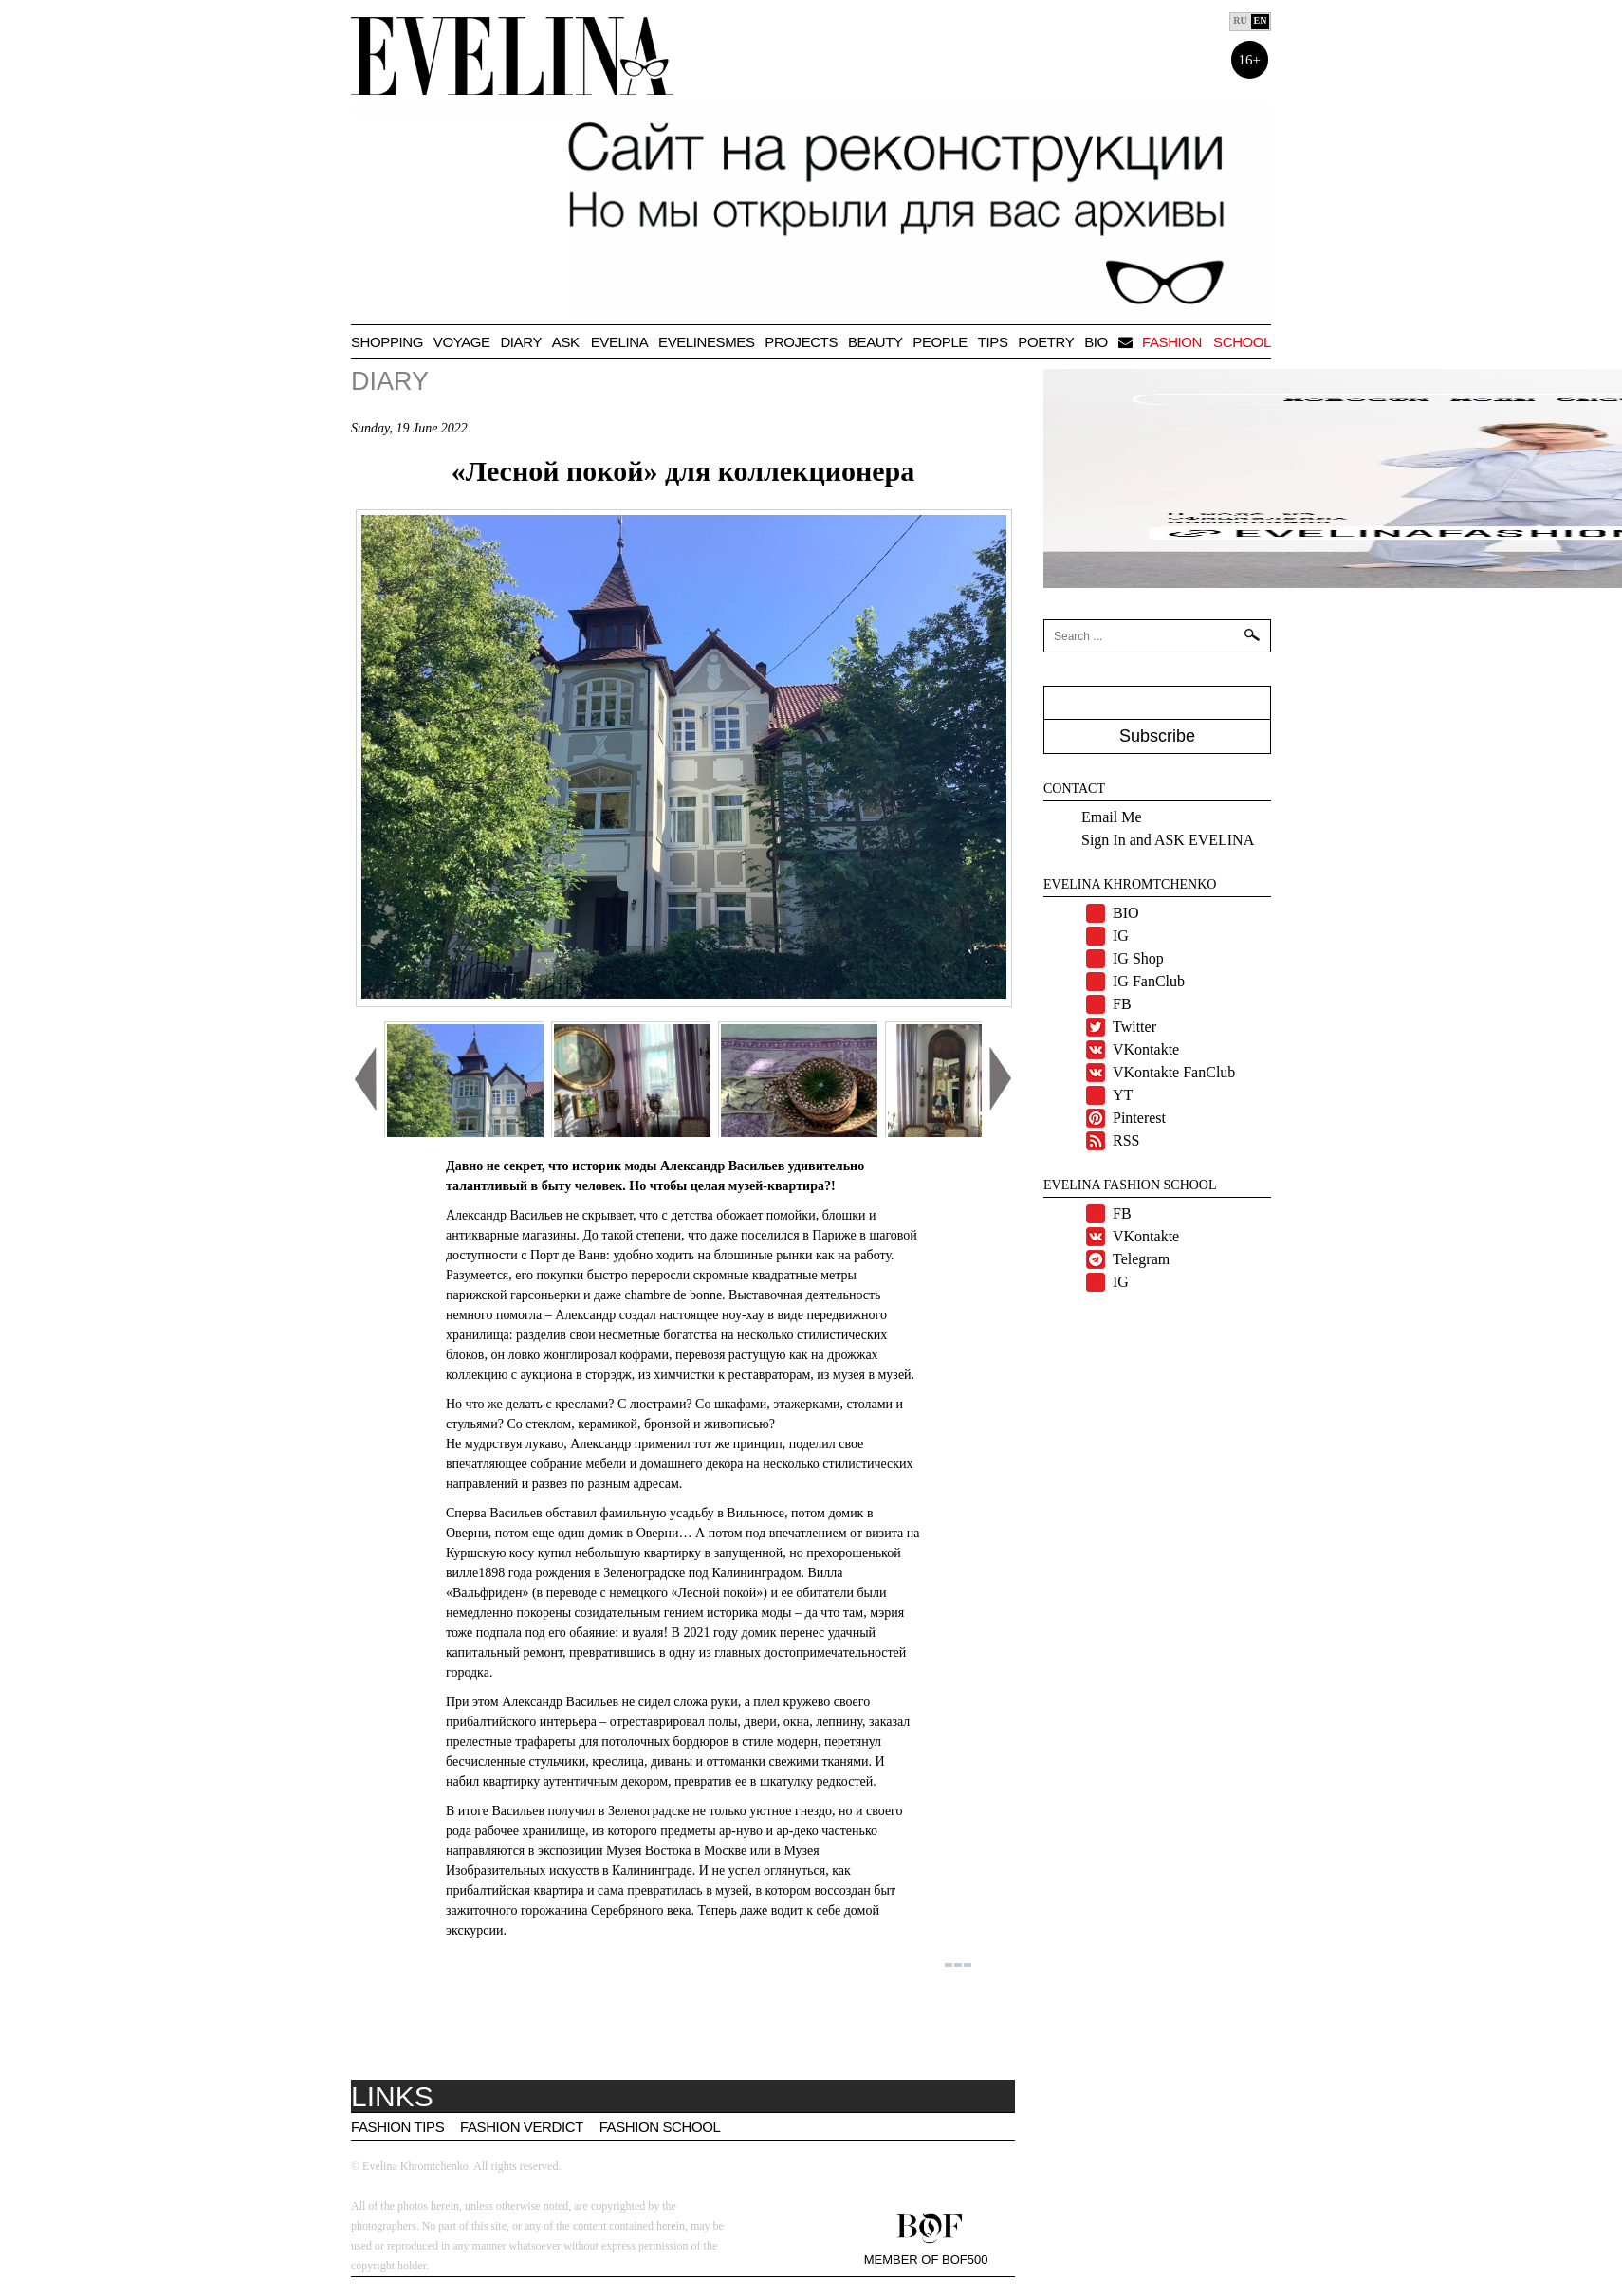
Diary (521, 342)
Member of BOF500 (926, 2259)
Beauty (875, 342)
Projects (801, 342)
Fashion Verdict (521, 2127)
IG (1121, 936)
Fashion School (660, 2127)
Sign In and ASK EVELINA (1167, 840)
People (940, 342)
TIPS (993, 342)
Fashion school (1206, 342)
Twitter (1134, 1027)
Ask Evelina (600, 342)
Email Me (1111, 817)
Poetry (1046, 342)
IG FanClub (1149, 981)
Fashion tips (397, 2127)
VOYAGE (461, 342)
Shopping (387, 342)
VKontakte (1146, 1049)
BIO (1096, 342)
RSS (1126, 1140)
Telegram (1141, 1259)
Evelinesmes (706, 342)
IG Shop (1138, 958)
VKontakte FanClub (1174, 1072)
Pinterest (1139, 1118)
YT (1123, 1095)
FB (1122, 1004)
